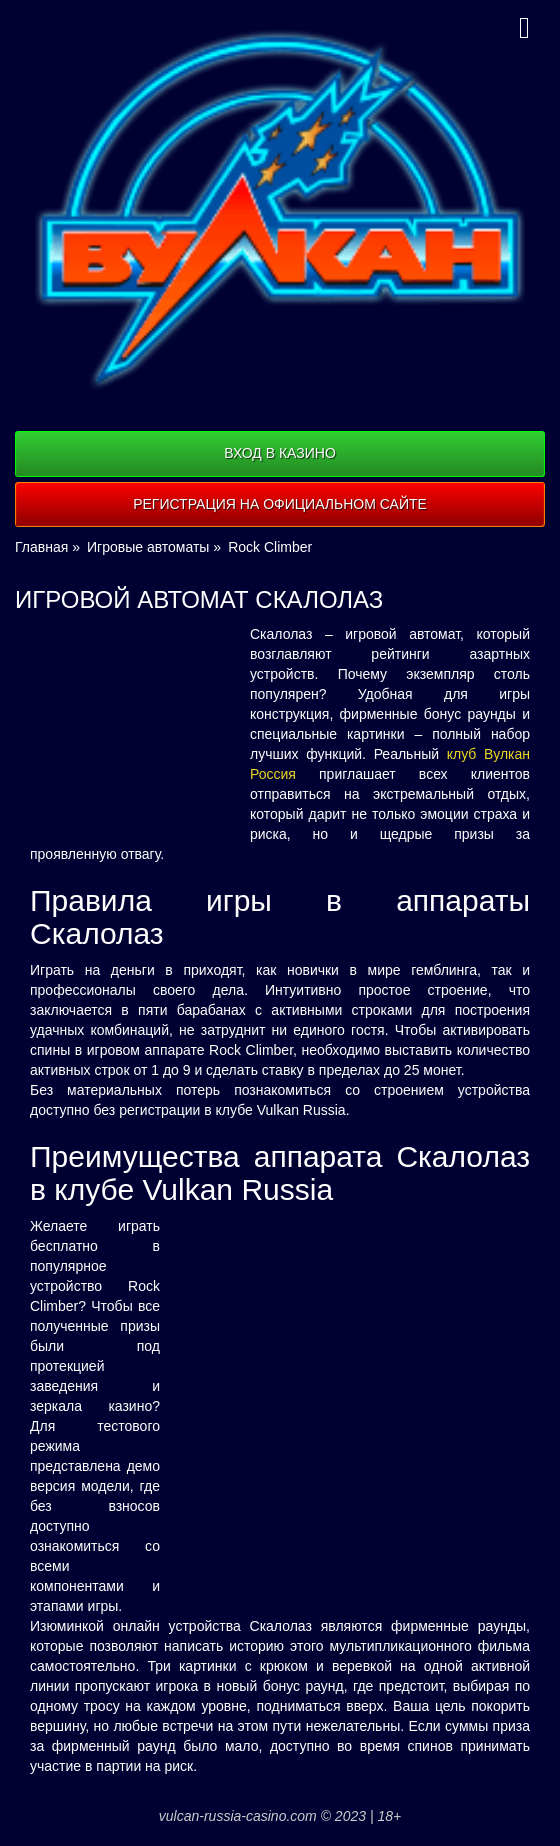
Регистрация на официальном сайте (280, 504)
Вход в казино (280, 453)
